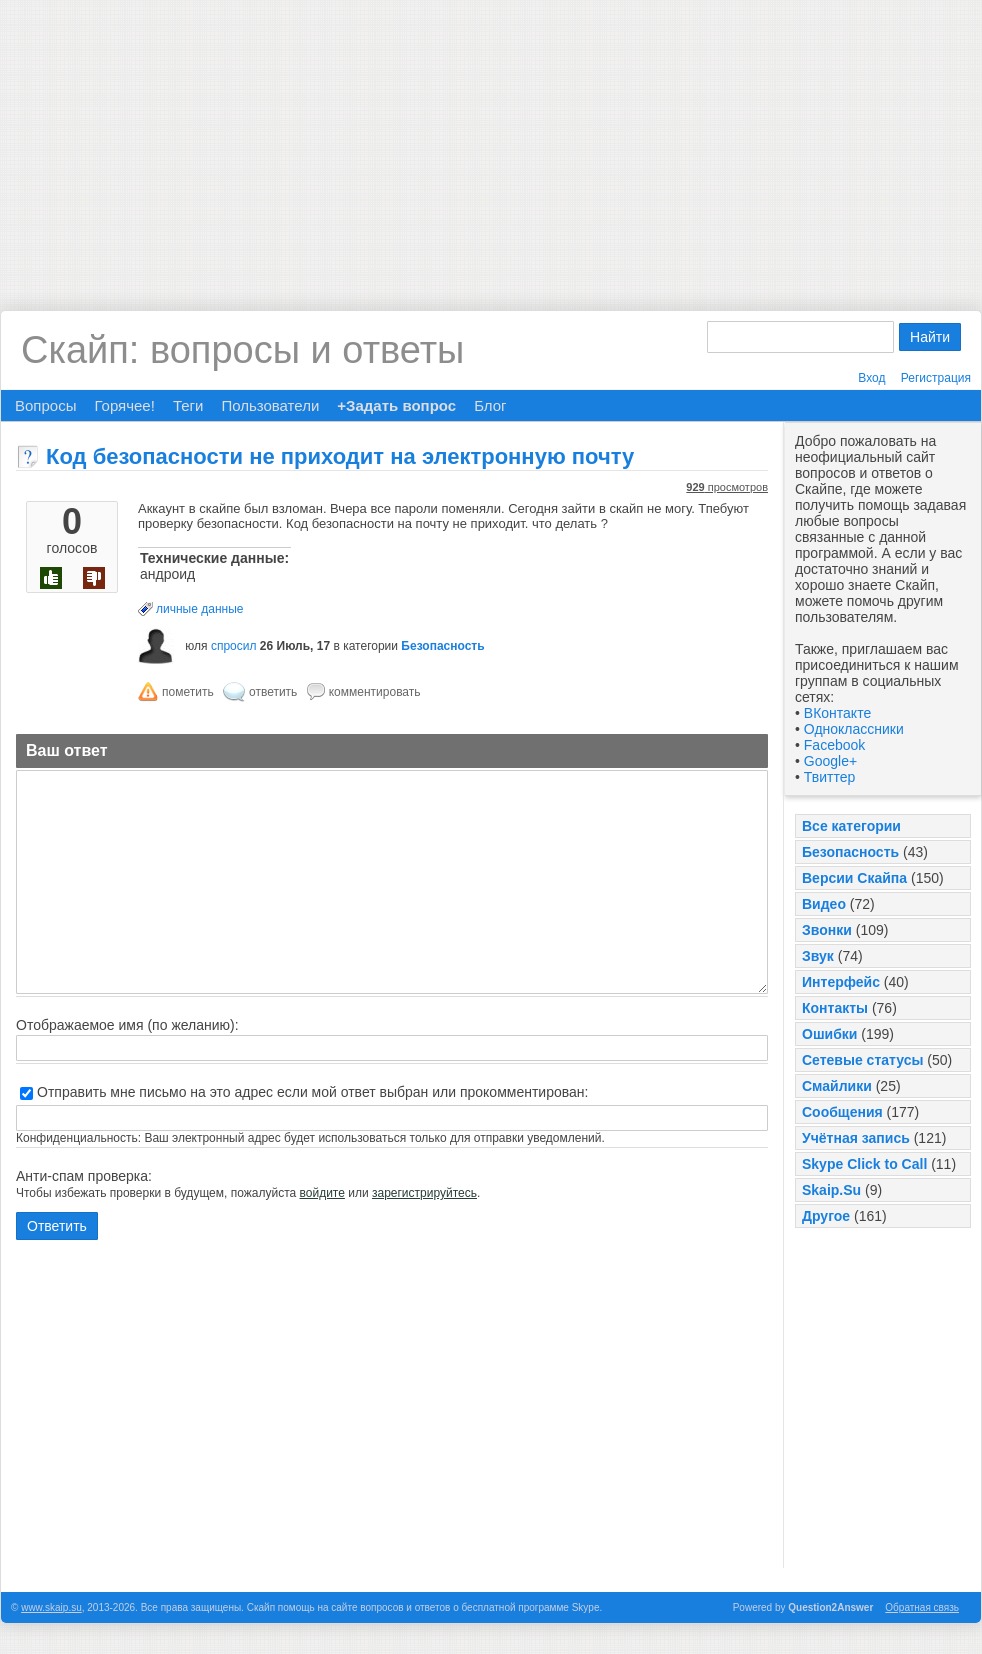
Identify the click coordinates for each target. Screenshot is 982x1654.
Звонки (827, 930)
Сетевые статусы (862, 1060)
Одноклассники (854, 729)
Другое (826, 1216)
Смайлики (837, 1086)
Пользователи (270, 405)
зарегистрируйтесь (424, 1193)
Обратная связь (922, 1607)
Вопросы (45, 405)
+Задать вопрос (396, 405)
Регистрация (936, 378)
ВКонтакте (837, 713)
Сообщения (842, 1112)
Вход (871, 378)
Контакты (835, 1008)
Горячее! (124, 405)
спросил (234, 646)
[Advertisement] (491, 140)
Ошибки (829, 1034)
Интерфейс (841, 982)
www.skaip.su (51, 1607)
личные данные (199, 609)
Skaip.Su (831, 1190)
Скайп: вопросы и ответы (242, 350)
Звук (818, 956)
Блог (490, 405)
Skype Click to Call (864, 1164)
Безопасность (850, 852)
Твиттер (829, 777)
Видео (824, 904)
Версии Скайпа (854, 878)
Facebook (834, 745)
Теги (188, 405)
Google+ (830, 761)
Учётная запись (856, 1138)
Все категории (851, 826)
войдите (322, 1193)
